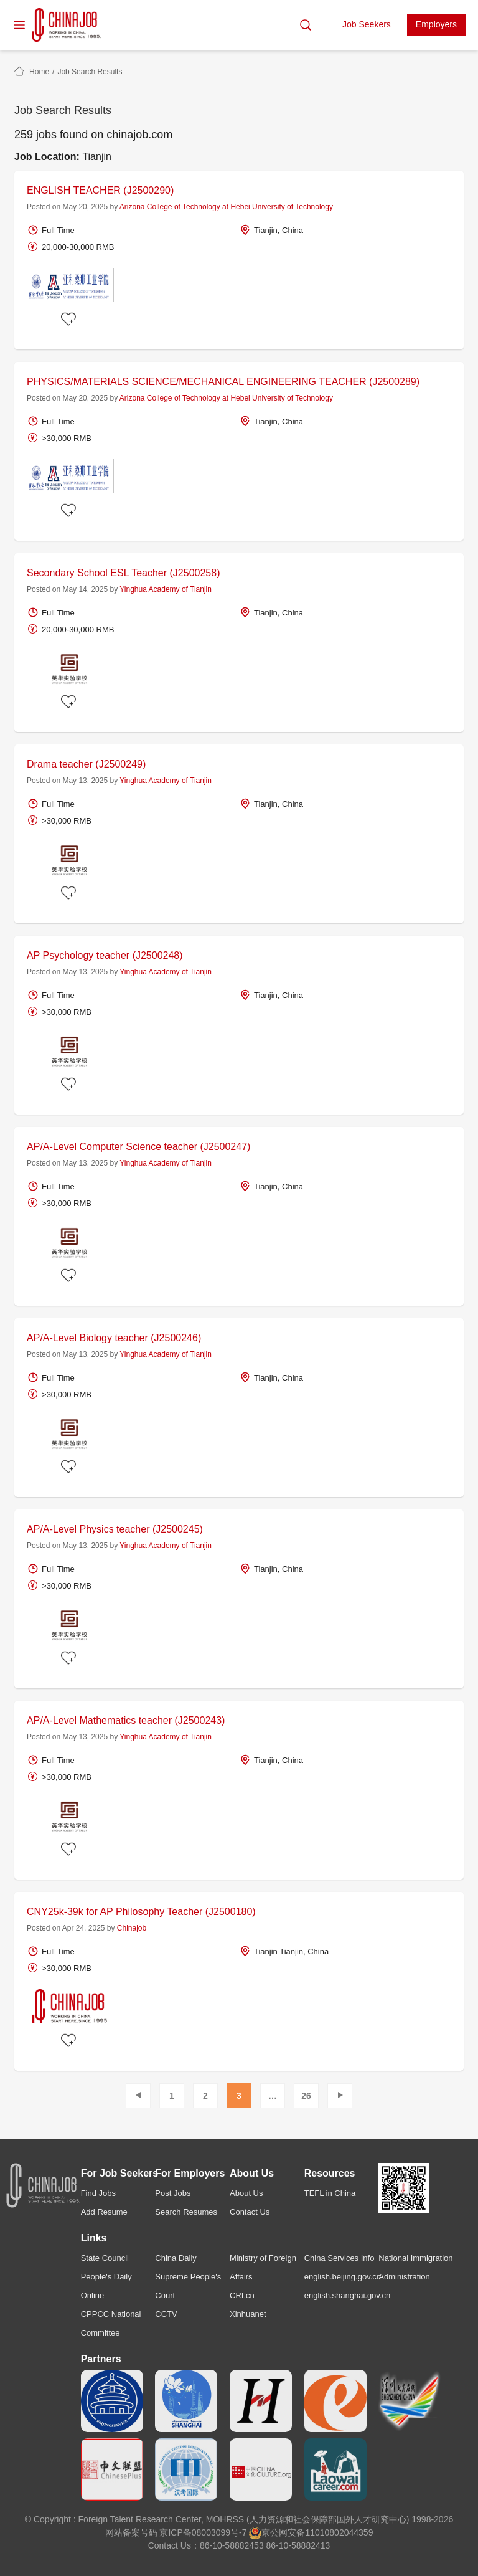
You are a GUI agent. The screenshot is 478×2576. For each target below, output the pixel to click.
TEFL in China (330, 2193)
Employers (436, 24)
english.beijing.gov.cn (342, 2276)
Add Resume (104, 2212)
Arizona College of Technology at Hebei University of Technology (226, 206)
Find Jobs (98, 2193)
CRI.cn (242, 2295)
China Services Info (339, 2258)
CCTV (166, 2314)
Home (39, 71)
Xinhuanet (248, 2314)
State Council (105, 2258)
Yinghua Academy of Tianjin (166, 589)
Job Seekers (366, 24)
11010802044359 (339, 2532)
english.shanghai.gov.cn (347, 2295)
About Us (246, 2193)
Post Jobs (172, 2193)
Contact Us (249, 2212)
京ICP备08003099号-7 (202, 2532)
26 (306, 2096)
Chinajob (131, 1928)
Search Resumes (186, 2212)
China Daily (175, 2258)
